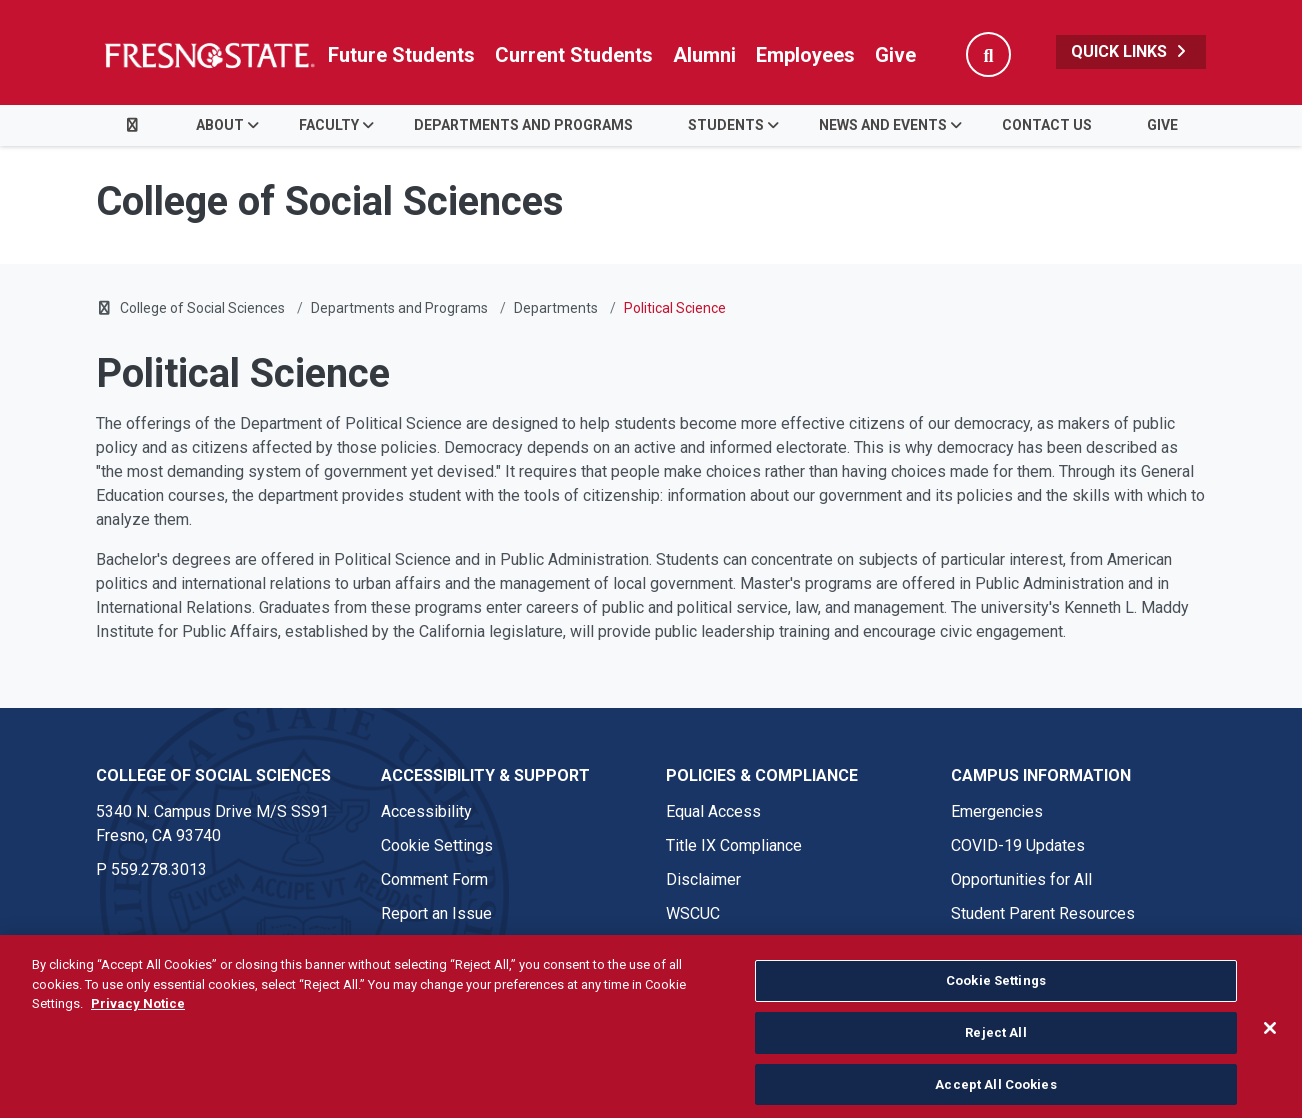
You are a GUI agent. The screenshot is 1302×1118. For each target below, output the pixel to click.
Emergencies (997, 811)
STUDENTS (726, 125)
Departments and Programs (399, 308)
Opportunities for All (1021, 879)
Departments (556, 308)
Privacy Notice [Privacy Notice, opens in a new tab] (138, 1056)
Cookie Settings (437, 845)
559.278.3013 (159, 869)
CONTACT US (1047, 125)
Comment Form (434, 879)
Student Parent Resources (1043, 913)
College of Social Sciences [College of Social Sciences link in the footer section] (213, 775)
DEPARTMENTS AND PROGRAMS (523, 125)
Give (895, 55)
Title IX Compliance (734, 845)
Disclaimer (703, 879)
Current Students (574, 55)
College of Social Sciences (202, 308)
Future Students (401, 55)
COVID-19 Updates (1018, 845)
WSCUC (693, 913)
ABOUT (220, 125)
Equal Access (713, 811)
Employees (805, 55)
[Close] (1270, 1080)
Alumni (704, 55)
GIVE (1162, 125)
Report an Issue (436, 913)
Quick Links (1131, 51)
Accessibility (426, 811)
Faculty (329, 125)
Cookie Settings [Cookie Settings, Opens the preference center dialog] (996, 1033)
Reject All (995, 1084)
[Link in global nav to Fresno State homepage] (208, 55)
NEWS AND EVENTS (883, 125)
